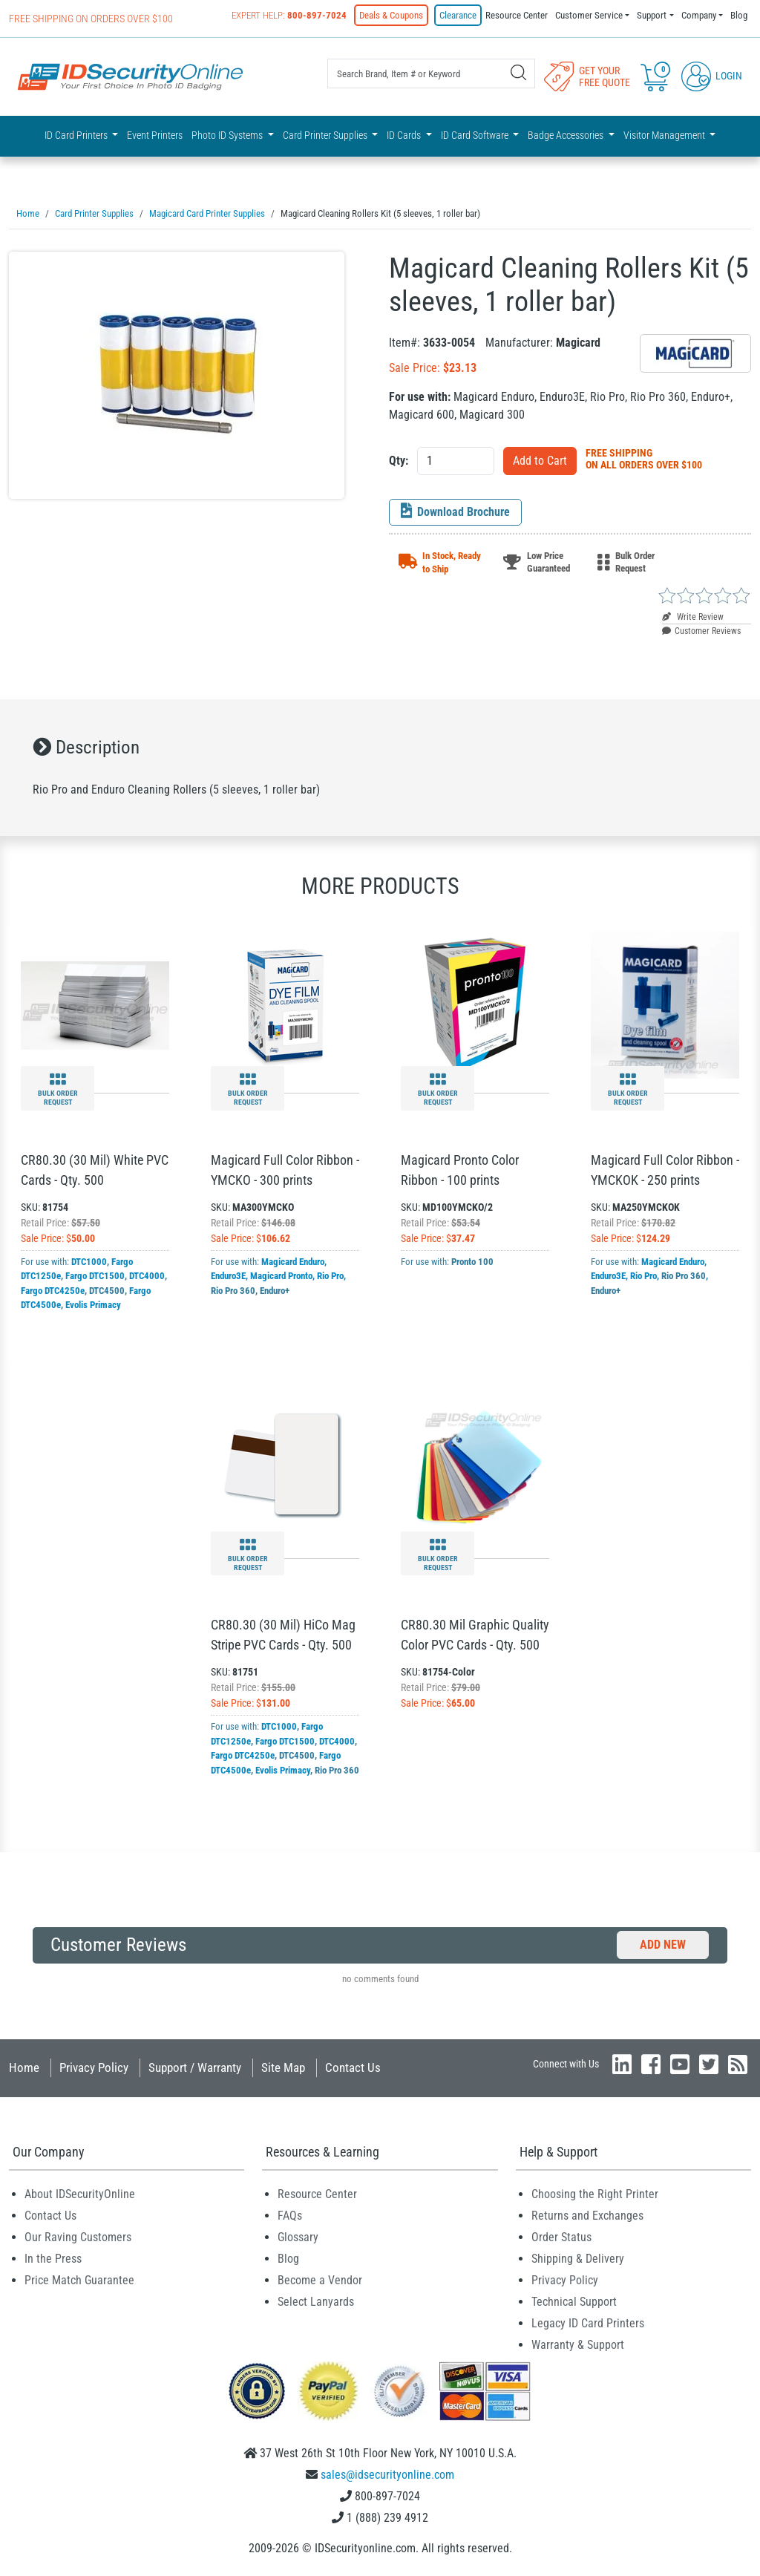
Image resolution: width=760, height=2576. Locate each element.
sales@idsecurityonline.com (387, 2474)
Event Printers (155, 135)
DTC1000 (89, 1260)
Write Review (693, 616)
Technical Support (574, 2301)
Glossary (298, 2236)
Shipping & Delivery (577, 2258)
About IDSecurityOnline (79, 2193)
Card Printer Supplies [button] (326, 135)
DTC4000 (147, 1275)
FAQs (290, 2215)
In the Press (53, 2258)
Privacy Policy (93, 2066)
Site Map (283, 2066)
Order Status (561, 2236)
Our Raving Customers (77, 2236)
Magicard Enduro (292, 1260)
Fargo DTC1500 (95, 1275)
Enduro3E (228, 1275)
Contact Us (353, 2066)
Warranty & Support (577, 2344)
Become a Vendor (320, 2279)
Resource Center (516, 15)
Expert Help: (289, 15)
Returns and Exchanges (587, 2215)
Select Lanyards (316, 2301)
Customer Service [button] (589, 15)
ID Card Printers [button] (77, 135)
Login (711, 76)
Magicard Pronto (281, 1275)
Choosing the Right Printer (594, 2193)
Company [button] (698, 15)
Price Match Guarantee (79, 2279)
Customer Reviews (701, 630)
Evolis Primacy (93, 1304)
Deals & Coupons (391, 15)
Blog (738, 15)
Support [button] (651, 15)
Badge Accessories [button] (567, 135)
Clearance (457, 15)
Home (24, 2066)
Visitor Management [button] (665, 135)
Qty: (398, 460)
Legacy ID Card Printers (587, 2322)
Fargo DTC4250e (53, 1289)
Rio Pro (330, 1275)
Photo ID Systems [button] (228, 135)
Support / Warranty (194, 2066)
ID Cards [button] (405, 135)
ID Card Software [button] (476, 135)
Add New (663, 1944)
